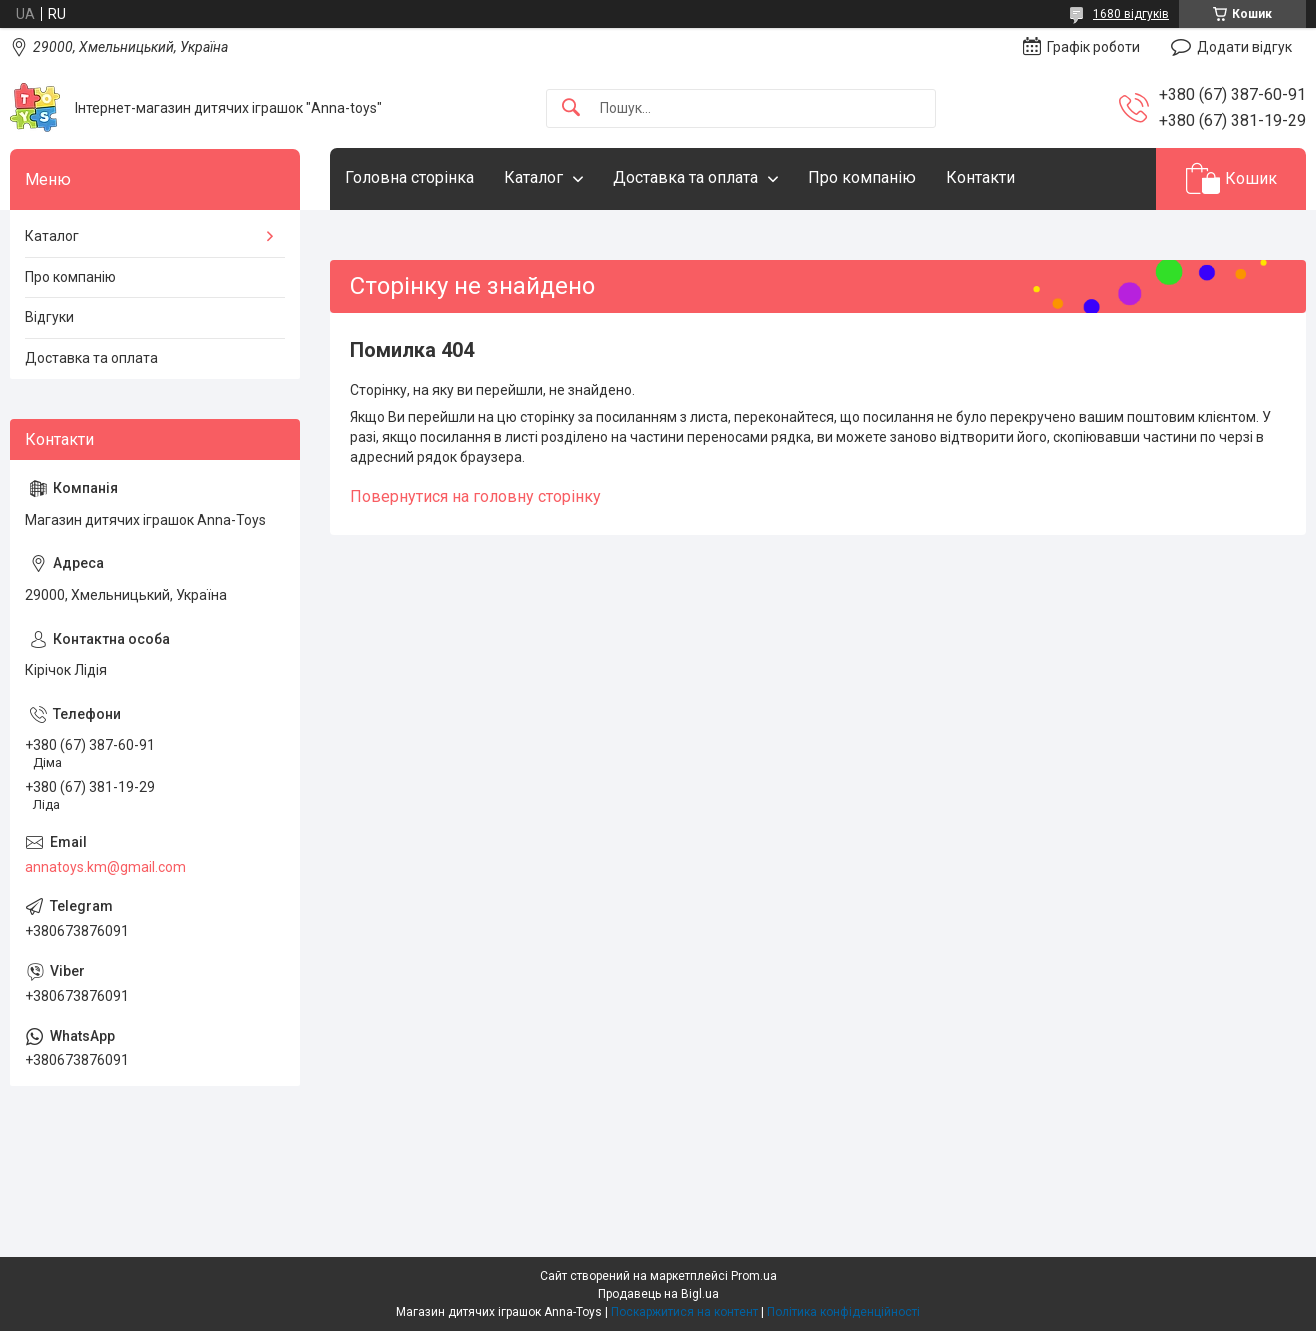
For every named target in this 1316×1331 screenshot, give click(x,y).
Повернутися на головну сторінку (475, 496)
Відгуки (49, 317)
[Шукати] (571, 108)
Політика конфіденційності (843, 1312)
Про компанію (862, 177)
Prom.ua (754, 1276)
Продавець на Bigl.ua (658, 1294)
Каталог (533, 177)
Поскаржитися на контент (684, 1312)
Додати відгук (1244, 47)
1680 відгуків (1131, 14)
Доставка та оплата (685, 177)
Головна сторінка (409, 177)
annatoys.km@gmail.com (105, 867)
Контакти (980, 177)
